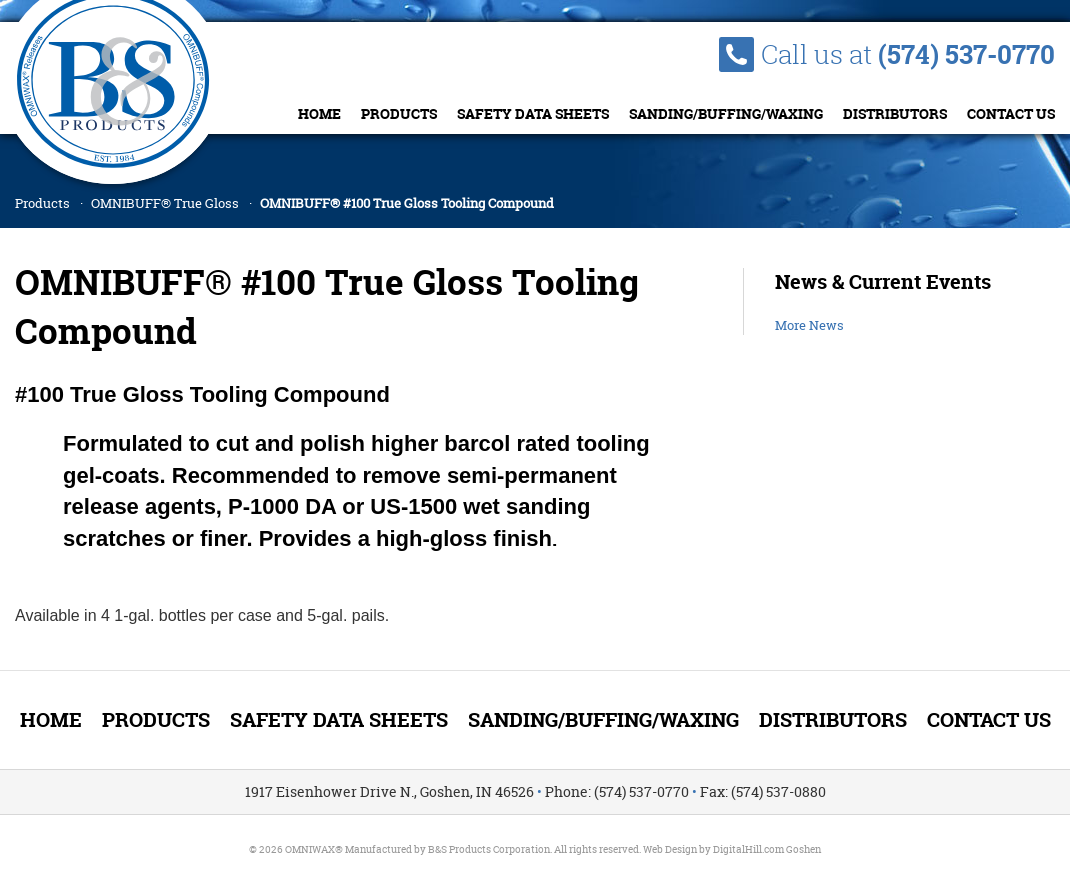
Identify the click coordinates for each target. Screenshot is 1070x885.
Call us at (908, 54)
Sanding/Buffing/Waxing (726, 113)
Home (319, 113)
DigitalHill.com (748, 849)
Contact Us (1011, 113)
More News (809, 325)
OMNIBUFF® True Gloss (165, 203)
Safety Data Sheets (533, 113)
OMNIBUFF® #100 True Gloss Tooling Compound (407, 203)
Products (399, 113)
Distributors (895, 113)
